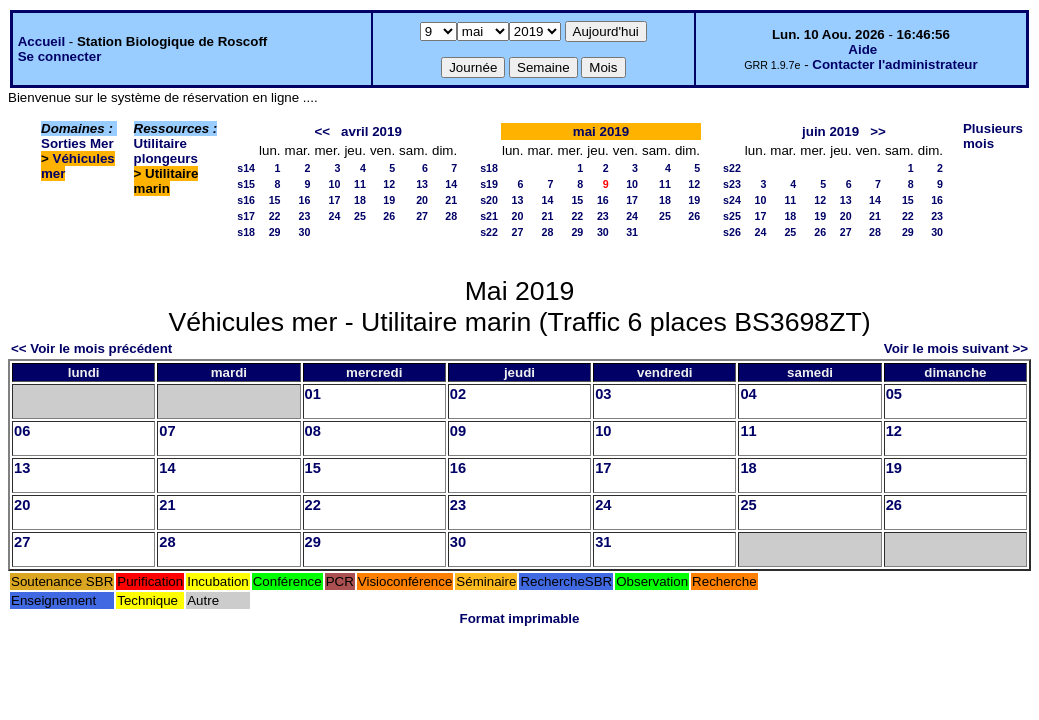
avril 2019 (371, 131)
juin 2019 (830, 131)
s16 (246, 200)
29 (275, 232)
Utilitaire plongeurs (166, 151)
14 (451, 184)
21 (451, 200)
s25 (732, 216)
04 (748, 394)
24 (335, 216)
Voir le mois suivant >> (956, 348)
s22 (489, 232)
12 (389, 184)
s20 (489, 200)
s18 (246, 232)
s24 (732, 200)
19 (389, 200)
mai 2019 (601, 131)
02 (458, 394)
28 (451, 216)
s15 (246, 184)
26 (389, 216)
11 (360, 184)
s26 (732, 232)
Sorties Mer (77, 143)
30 (305, 232)
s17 (246, 216)
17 (335, 200)
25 (360, 216)
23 (305, 216)
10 (335, 184)
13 (422, 184)
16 (305, 200)
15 (275, 200)
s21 (489, 216)
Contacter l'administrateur (894, 64)
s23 (732, 184)
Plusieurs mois (993, 136)
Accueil (41, 41)
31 (632, 232)
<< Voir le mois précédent (91, 348)
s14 (246, 168)
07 (167, 431)
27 (422, 216)
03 (603, 394)
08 (313, 431)
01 (313, 394)
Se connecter (60, 56)
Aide (862, 49)
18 (360, 200)
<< (322, 131)
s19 (489, 184)
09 (458, 431)
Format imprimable (520, 618)
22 (275, 216)
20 (422, 200)
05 (894, 394)
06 (22, 431)
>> (878, 131)
